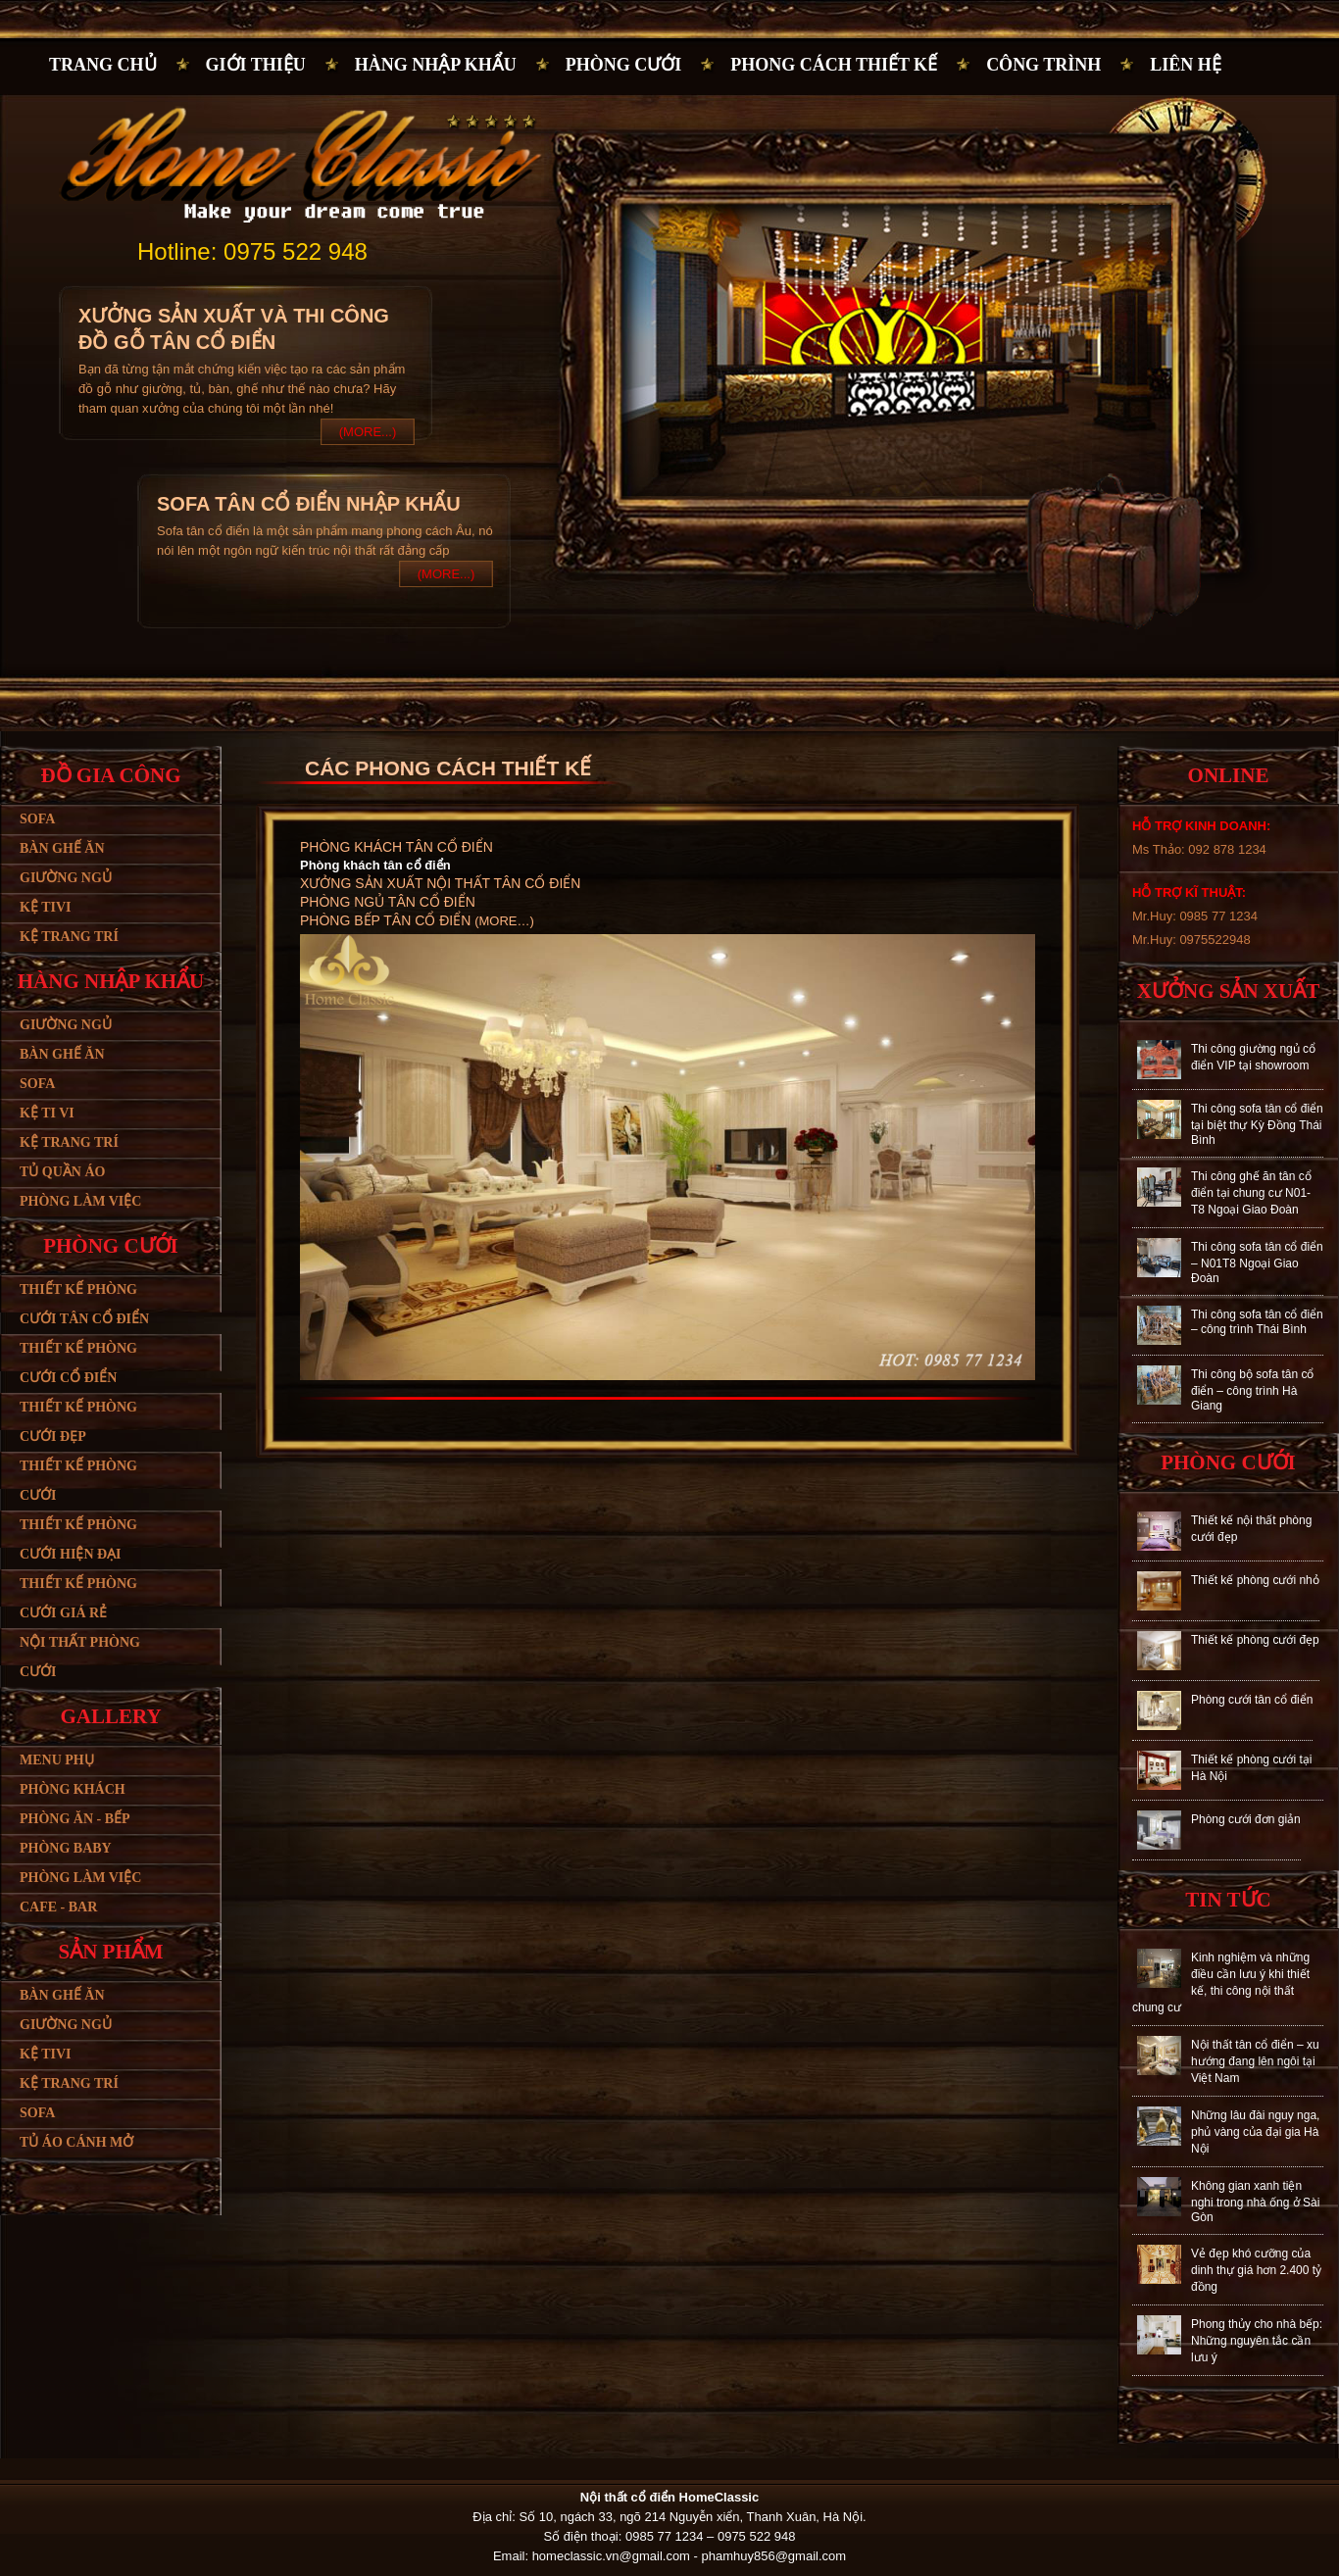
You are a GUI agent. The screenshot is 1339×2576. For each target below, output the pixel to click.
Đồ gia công (110, 775)
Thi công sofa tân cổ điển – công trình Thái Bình (1257, 1322)
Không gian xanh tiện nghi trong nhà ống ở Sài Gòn (1255, 2201)
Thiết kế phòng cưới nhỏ (1255, 1580)
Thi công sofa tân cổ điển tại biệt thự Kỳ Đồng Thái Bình (1257, 1124)
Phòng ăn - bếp (75, 1818)
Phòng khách (72, 1789)
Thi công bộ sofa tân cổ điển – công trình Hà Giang (1252, 1389)
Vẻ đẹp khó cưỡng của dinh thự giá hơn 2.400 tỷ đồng (1256, 2270)
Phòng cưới (624, 64)
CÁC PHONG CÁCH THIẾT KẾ (448, 768)
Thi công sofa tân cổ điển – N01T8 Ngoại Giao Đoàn (1257, 1262)
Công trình (1043, 64)
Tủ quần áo (62, 1171)
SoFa (37, 2112)
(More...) (368, 431)
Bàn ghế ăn (62, 848)
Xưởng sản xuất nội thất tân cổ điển (440, 883)
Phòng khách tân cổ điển (396, 847)
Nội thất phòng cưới (80, 1657)
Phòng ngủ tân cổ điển (387, 902)
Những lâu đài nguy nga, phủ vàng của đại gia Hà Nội (1255, 2131)
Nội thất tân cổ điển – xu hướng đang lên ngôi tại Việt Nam (1255, 2061)
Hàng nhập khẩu (436, 64)
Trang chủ (103, 64)
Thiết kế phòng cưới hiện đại (78, 1539)
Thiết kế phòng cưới (78, 1481)
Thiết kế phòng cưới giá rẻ (78, 1598)
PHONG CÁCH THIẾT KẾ (833, 64)
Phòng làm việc (80, 1201)
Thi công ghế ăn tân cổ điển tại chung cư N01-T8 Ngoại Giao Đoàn (1251, 1192)
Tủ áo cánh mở (76, 2142)
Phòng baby (66, 1848)
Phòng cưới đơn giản (1246, 1819)
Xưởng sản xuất (1228, 991)
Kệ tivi (45, 907)
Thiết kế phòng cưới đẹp (78, 1422)
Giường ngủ (66, 877)
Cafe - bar (58, 1907)
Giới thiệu (256, 64)
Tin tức (1227, 1899)
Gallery (110, 1716)
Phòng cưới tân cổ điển (1252, 1700)
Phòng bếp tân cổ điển (387, 920)
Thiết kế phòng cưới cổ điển (78, 1363)
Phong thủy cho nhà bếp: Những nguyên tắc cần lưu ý (1256, 2340)
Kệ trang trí (69, 936)
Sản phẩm (110, 1951)
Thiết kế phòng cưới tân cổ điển (84, 1304)
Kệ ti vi (47, 1113)
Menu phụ (57, 1760)
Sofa (37, 819)
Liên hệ (1185, 64)
